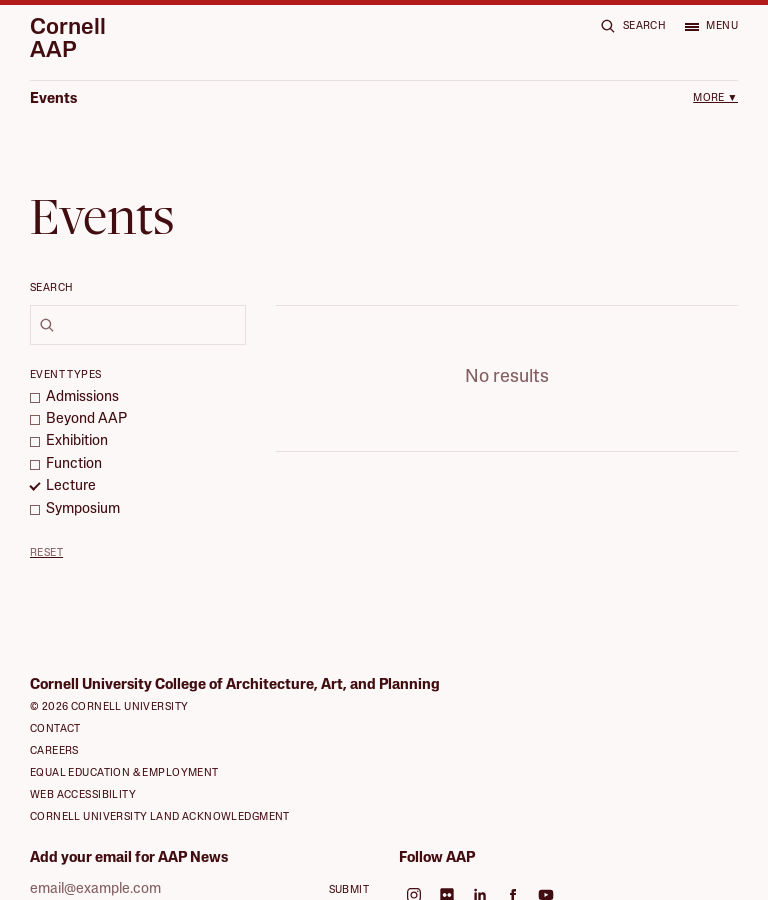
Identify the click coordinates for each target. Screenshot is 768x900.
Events (53, 99)
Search (52, 288)
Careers (54, 718)
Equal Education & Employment (124, 740)
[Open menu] (711, 26)
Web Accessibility (83, 762)
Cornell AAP (68, 40)
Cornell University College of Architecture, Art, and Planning (235, 653)
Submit (349, 858)
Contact (55, 696)
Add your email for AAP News (129, 825)
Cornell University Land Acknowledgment (160, 784)
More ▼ (715, 98)
